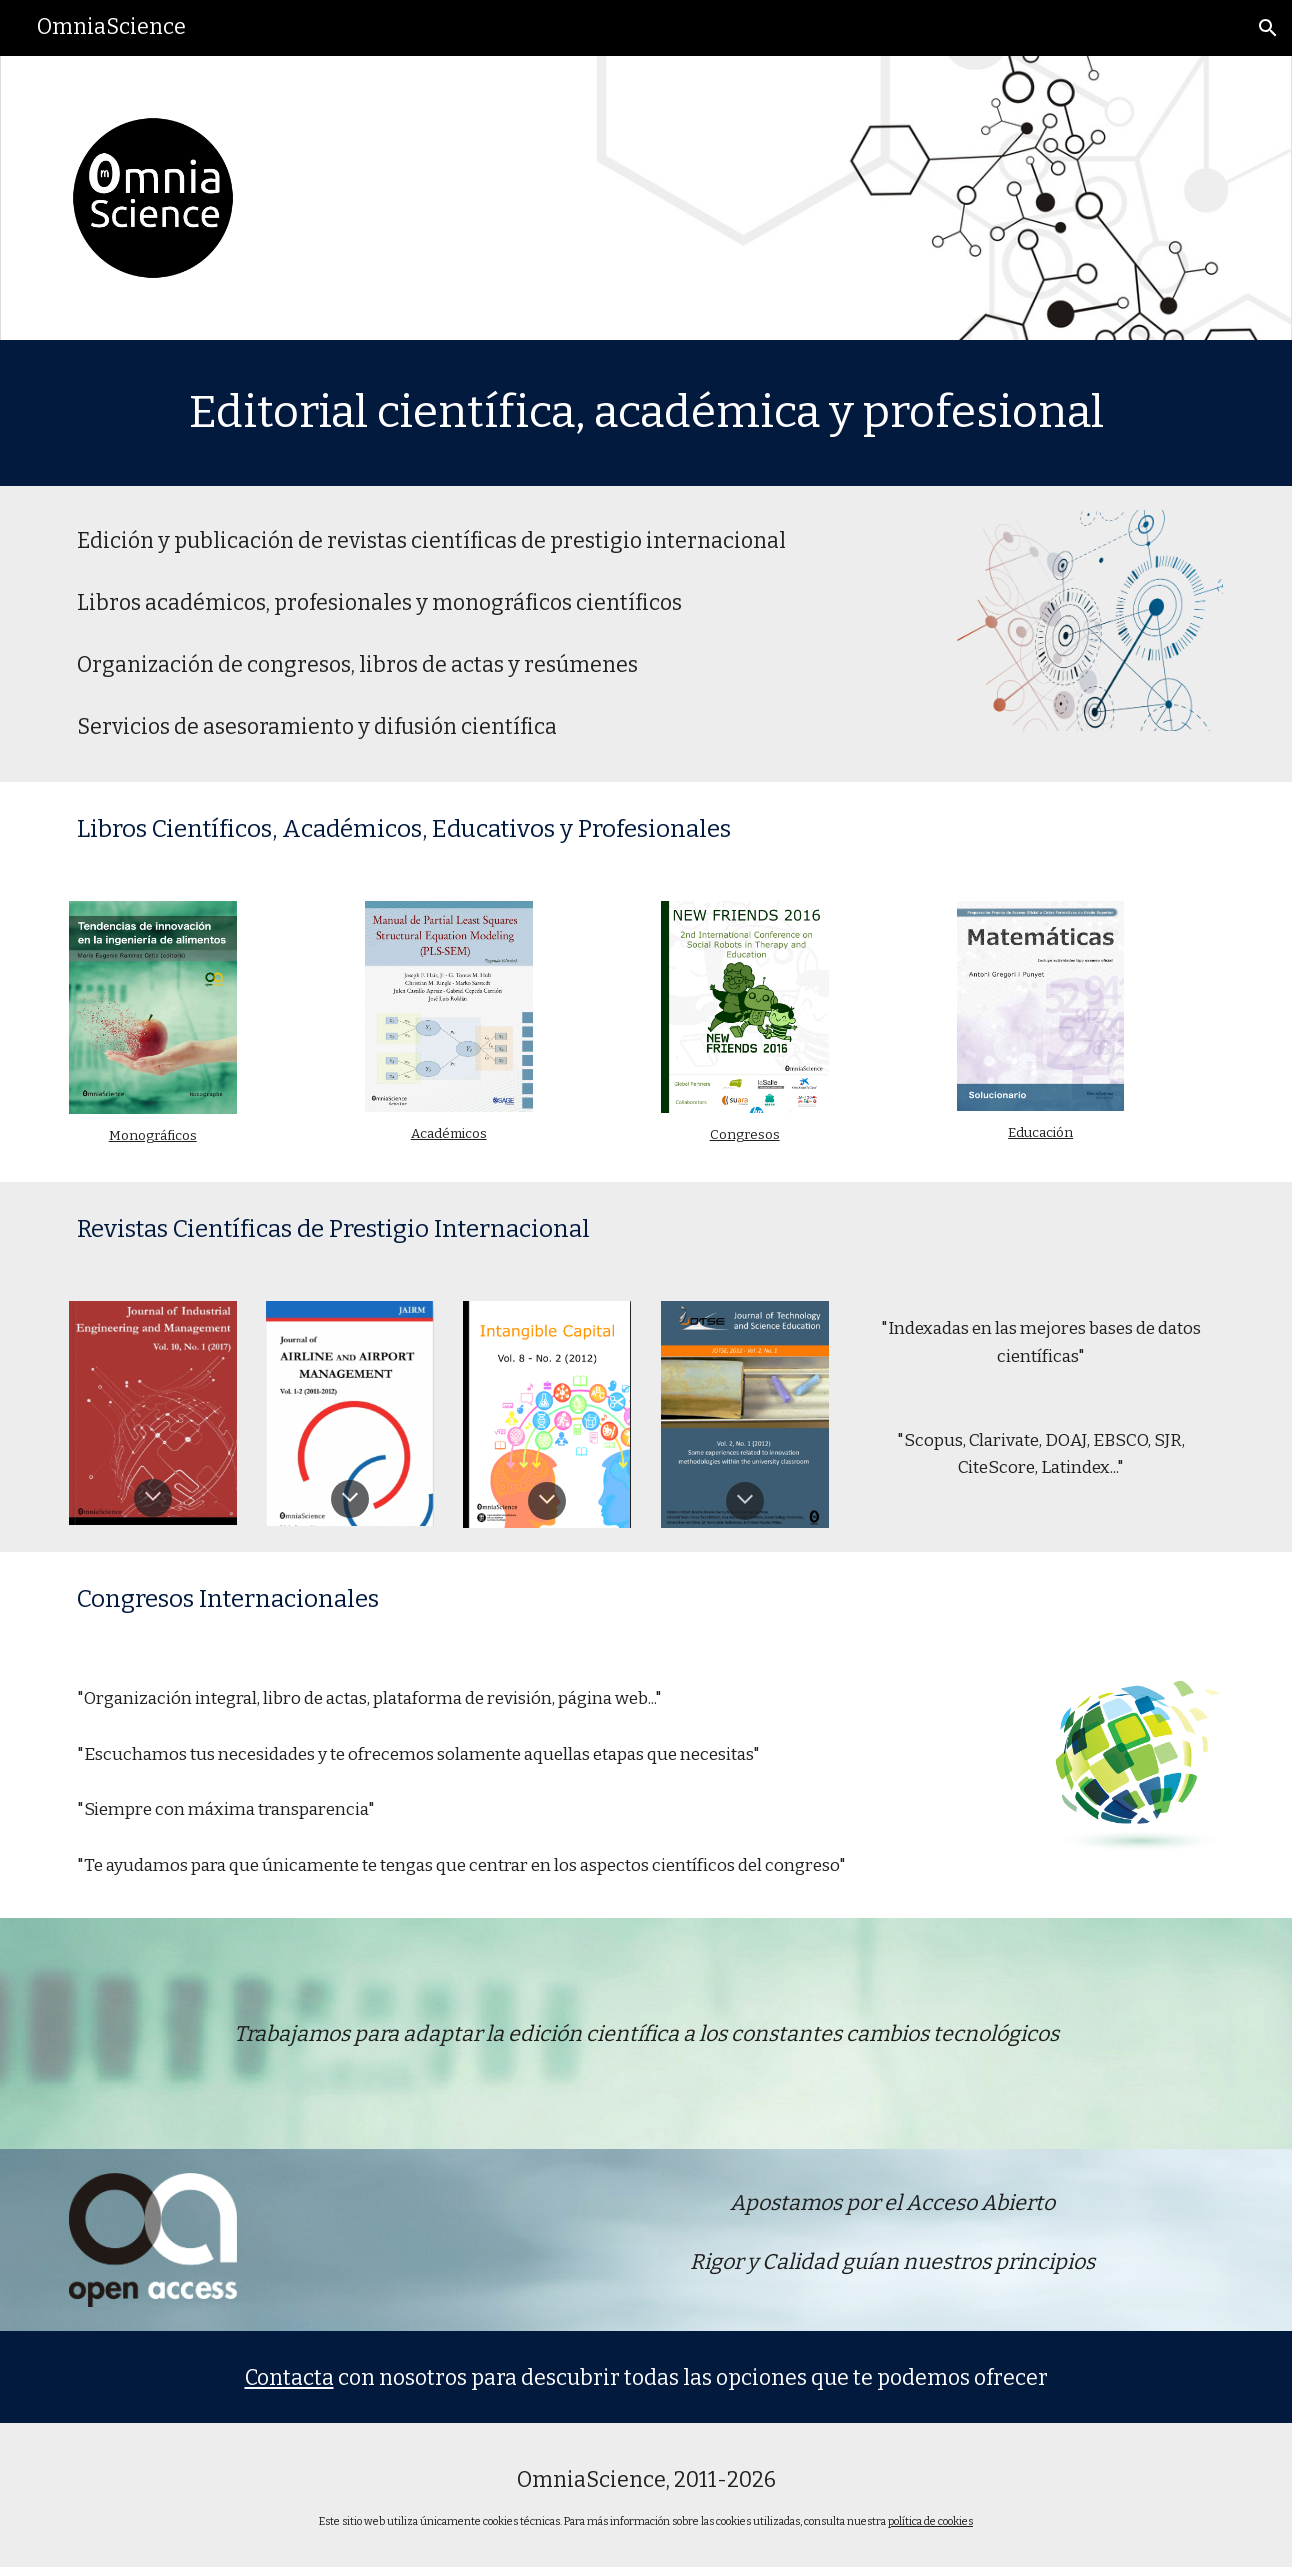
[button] (1268, 28)
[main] (646, 413)
